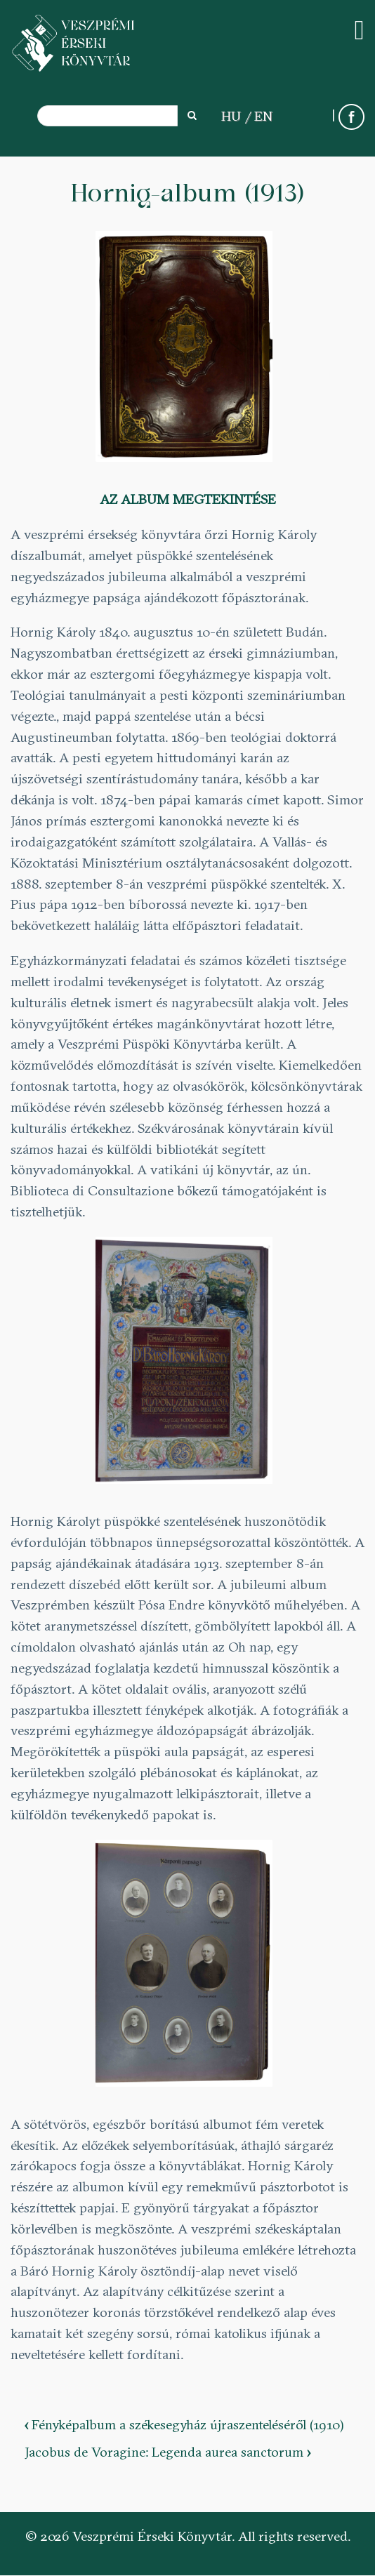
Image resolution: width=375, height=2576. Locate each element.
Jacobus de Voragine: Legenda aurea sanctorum (167, 2451)
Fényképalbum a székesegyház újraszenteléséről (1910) (184, 2424)
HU (231, 115)
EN (263, 115)
